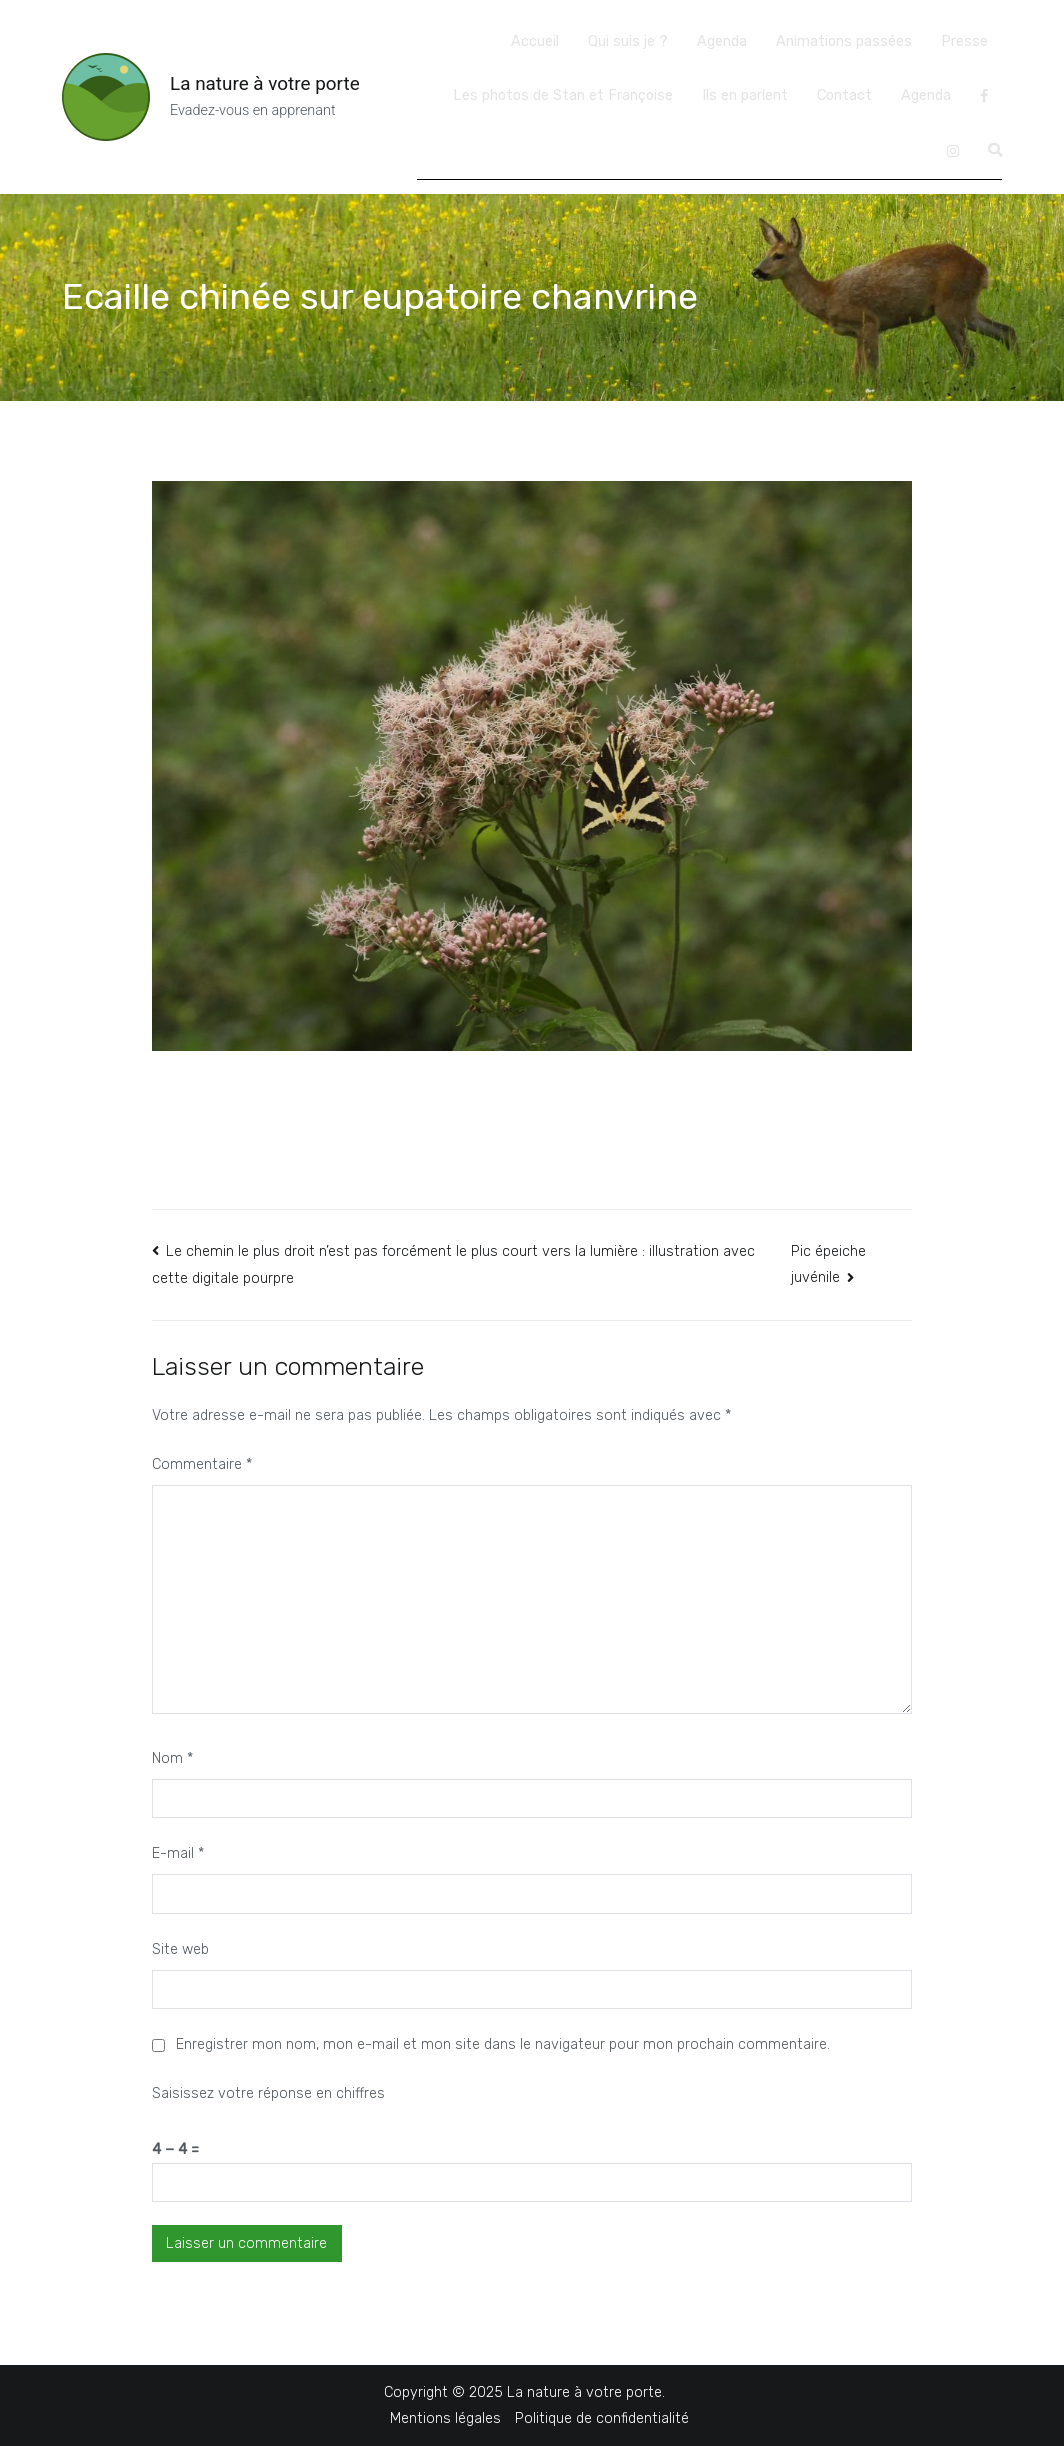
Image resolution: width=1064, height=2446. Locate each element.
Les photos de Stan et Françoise (563, 95)
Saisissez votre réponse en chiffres (268, 2093)
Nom (172, 1758)
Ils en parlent (745, 95)
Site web (180, 1949)
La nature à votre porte (265, 83)
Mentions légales (445, 2418)
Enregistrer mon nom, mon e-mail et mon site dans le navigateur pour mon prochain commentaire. (503, 2044)
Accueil (535, 41)
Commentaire (202, 1464)
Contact (844, 95)
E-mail (178, 1853)
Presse (964, 41)
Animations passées (844, 41)
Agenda (722, 41)
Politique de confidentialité (602, 2418)
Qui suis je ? (628, 41)
